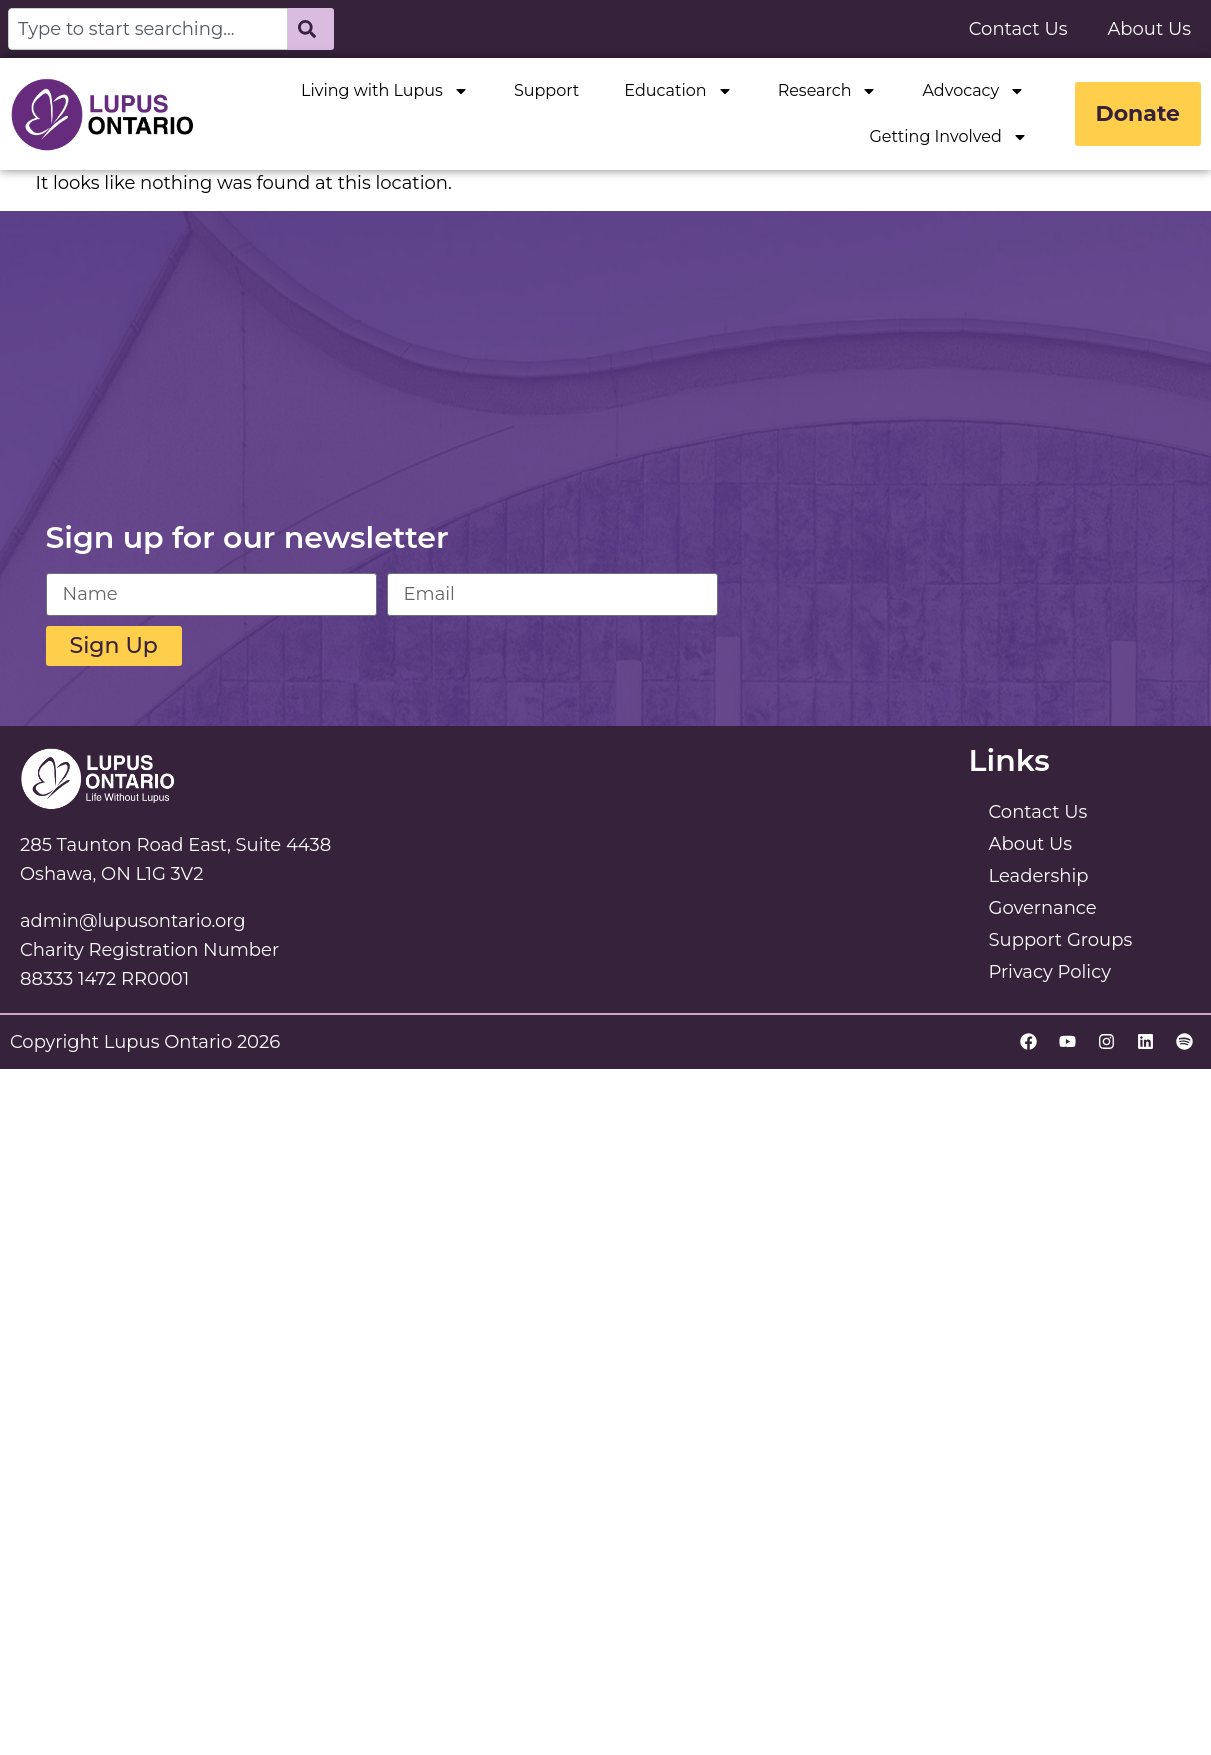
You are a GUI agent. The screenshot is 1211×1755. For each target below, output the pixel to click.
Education (678, 91)
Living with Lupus (385, 91)
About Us (1149, 29)
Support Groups (1061, 940)
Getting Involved (948, 137)
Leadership (1039, 876)
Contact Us (1018, 29)
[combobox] (148, 29)
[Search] (311, 29)
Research (828, 91)
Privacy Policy (1050, 972)
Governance (1043, 908)
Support (546, 90)
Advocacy (973, 91)
